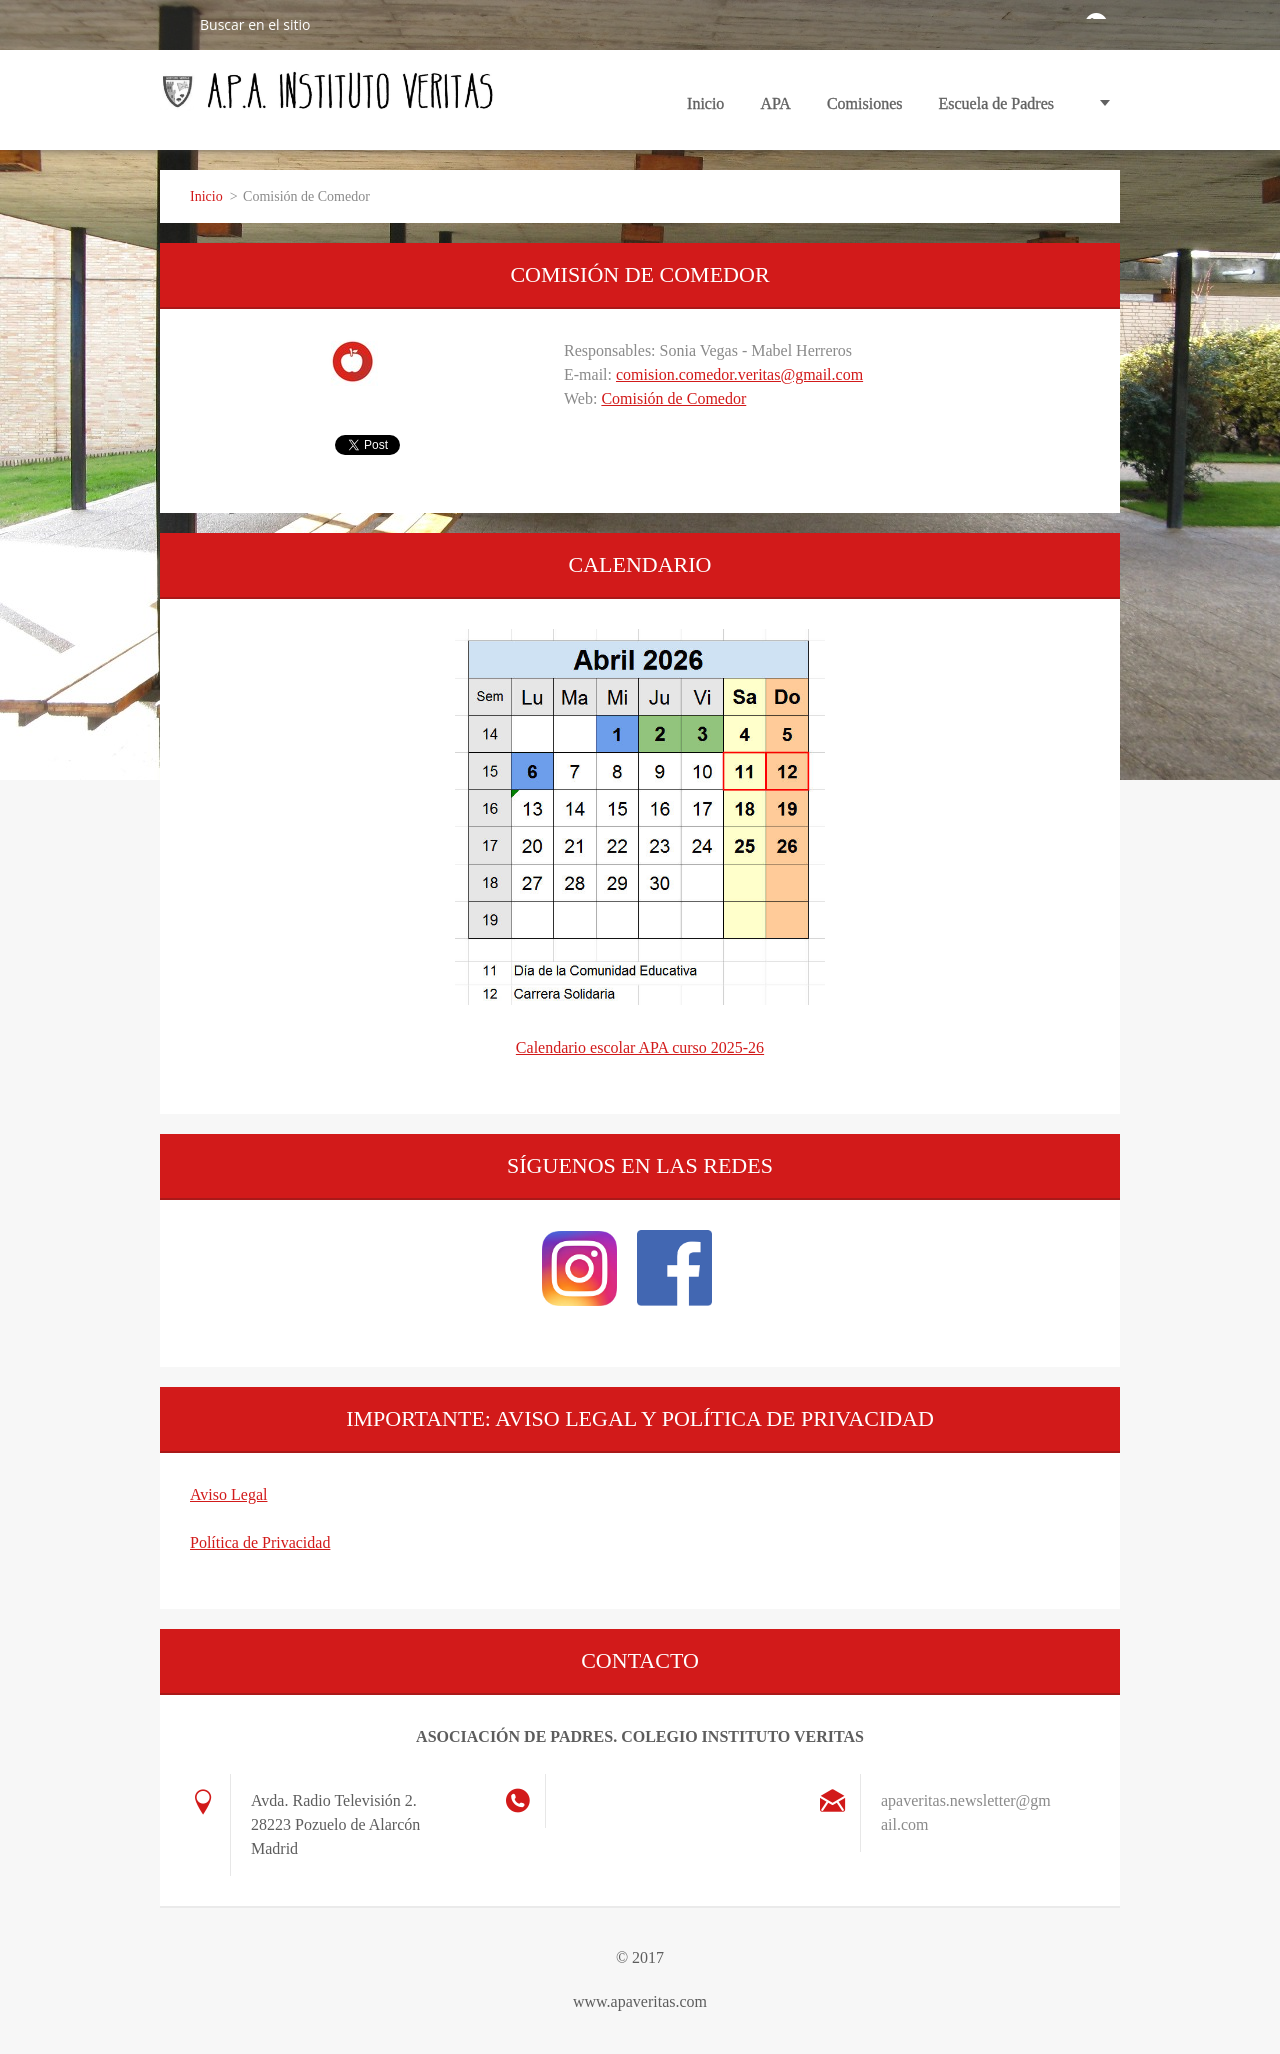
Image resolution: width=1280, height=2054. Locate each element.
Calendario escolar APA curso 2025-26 (640, 1047)
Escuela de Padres (996, 103)
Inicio (705, 103)
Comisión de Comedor (673, 398)
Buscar (172, 24)
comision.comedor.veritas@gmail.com (739, 374)
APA (775, 110)
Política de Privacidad (260, 1542)
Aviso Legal (228, 1494)
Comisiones (865, 110)
